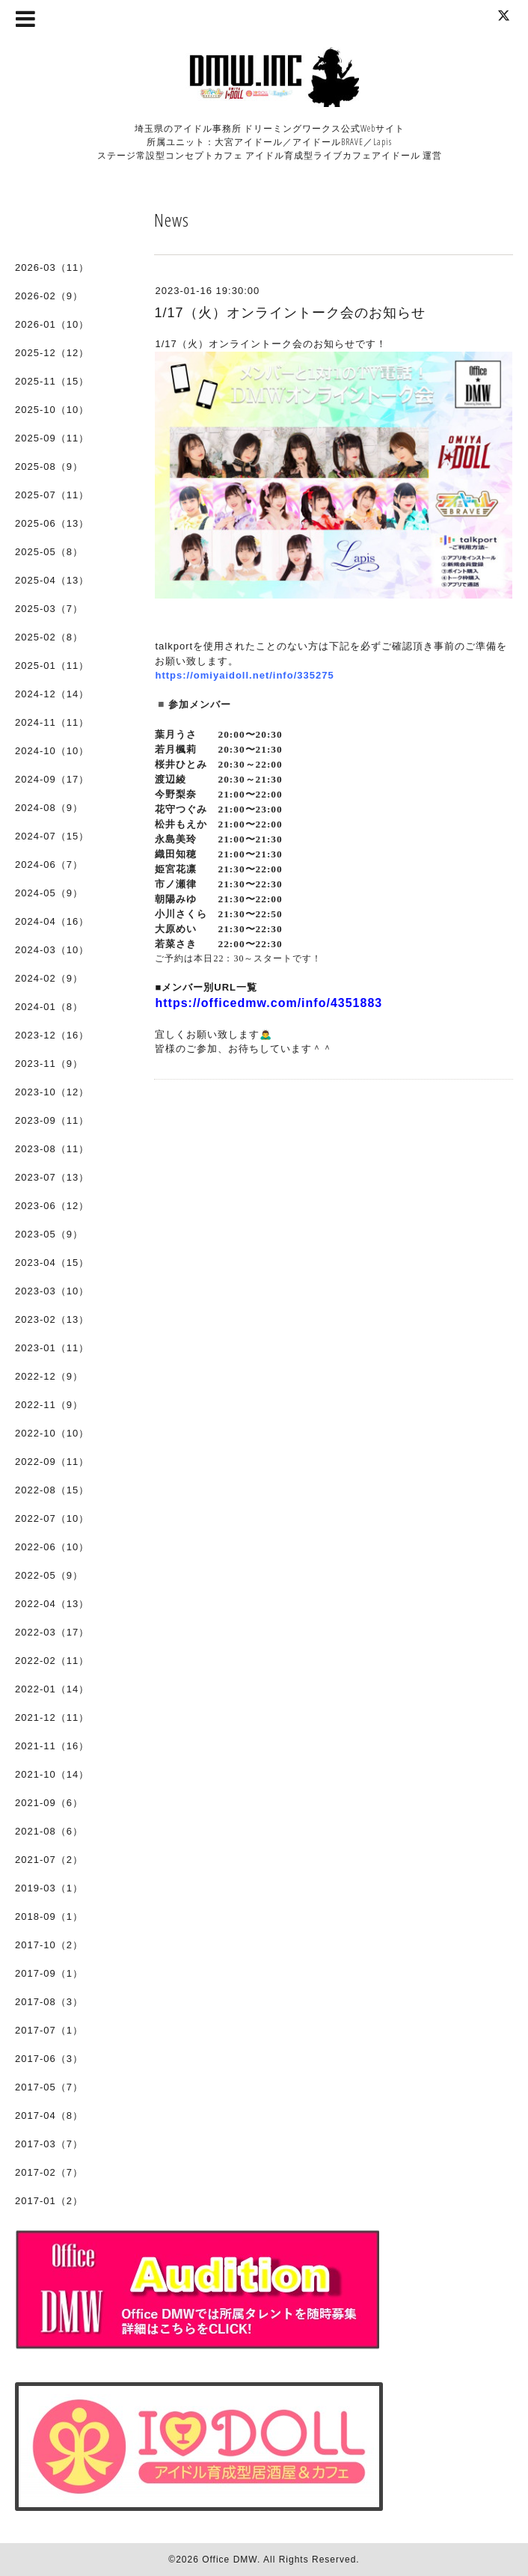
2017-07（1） (49, 2030)
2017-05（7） (49, 2087)
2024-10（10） (52, 750)
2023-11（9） (49, 1063)
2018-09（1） (49, 1916)
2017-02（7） (49, 2172)
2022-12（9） (49, 1376)
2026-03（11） (52, 267)
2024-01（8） (49, 1006)
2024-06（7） (49, 864)
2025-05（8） (49, 551)
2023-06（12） (52, 1205)
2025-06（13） (52, 523)
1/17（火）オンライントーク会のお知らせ (289, 312)
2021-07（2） (49, 1859)
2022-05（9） (49, 1575)
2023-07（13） (52, 1177)
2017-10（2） (49, 1945)
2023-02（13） (52, 1319)
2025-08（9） (49, 466)
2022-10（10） (52, 1433)
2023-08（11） (52, 1148)
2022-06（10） (52, 1546)
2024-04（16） (52, 921)
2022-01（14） (52, 1689)
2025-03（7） (49, 608)
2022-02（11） (52, 1660)
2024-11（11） (52, 722)
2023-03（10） (52, 1291)
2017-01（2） (49, 2200)
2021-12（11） (52, 1717)
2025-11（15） (52, 381)
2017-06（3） (49, 2058)
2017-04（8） (49, 2115)
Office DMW (229, 2559)
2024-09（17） (52, 779)
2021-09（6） (49, 1802)
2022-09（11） (52, 1461)
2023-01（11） (52, 1347)
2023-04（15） (52, 1262)
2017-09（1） (49, 1973)
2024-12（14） (52, 694)
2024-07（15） (52, 836)
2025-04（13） (52, 580)
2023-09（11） (52, 1120)
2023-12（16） (52, 1035)
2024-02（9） (49, 978)
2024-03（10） (52, 949)
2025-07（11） (52, 495)
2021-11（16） (52, 1746)
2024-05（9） (49, 893)
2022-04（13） (52, 1603)
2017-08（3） (49, 2001)
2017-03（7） (49, 2144)
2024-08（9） (49, 807)
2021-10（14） (52, 1774)
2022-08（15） (52, 1490)
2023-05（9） (49, 1234)
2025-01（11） (52, 665)
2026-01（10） (52, 324)
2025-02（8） (49, 637)
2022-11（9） (49, 1404)
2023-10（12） (52, 1092)
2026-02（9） (49, 296)
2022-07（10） (52, 1518)
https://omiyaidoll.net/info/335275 (244, 675)
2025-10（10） (52, 409)
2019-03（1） (49, 1888)
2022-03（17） (52, 1632)
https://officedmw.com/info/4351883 (268, 1003)
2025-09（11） (52, 438)
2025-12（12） (52, 352)
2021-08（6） (49, 1831)
